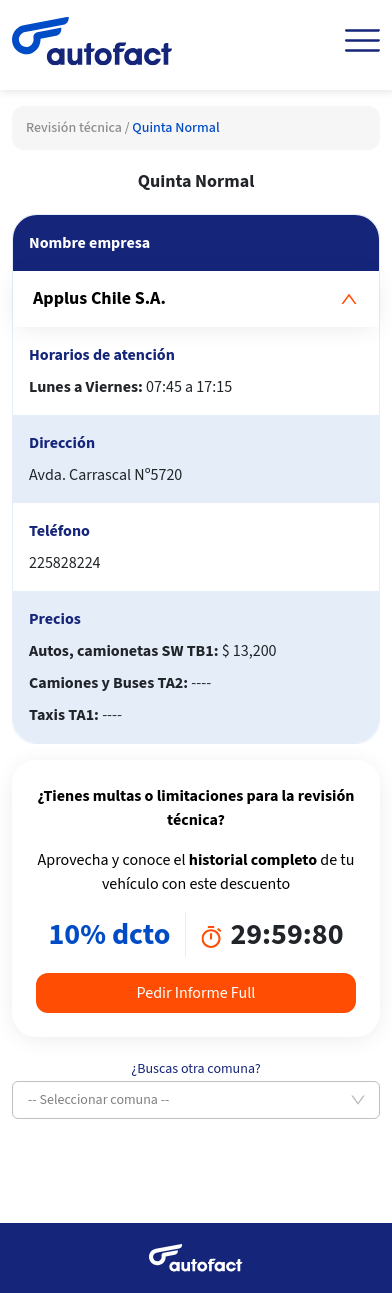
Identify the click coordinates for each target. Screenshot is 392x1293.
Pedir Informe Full (196, 993)
